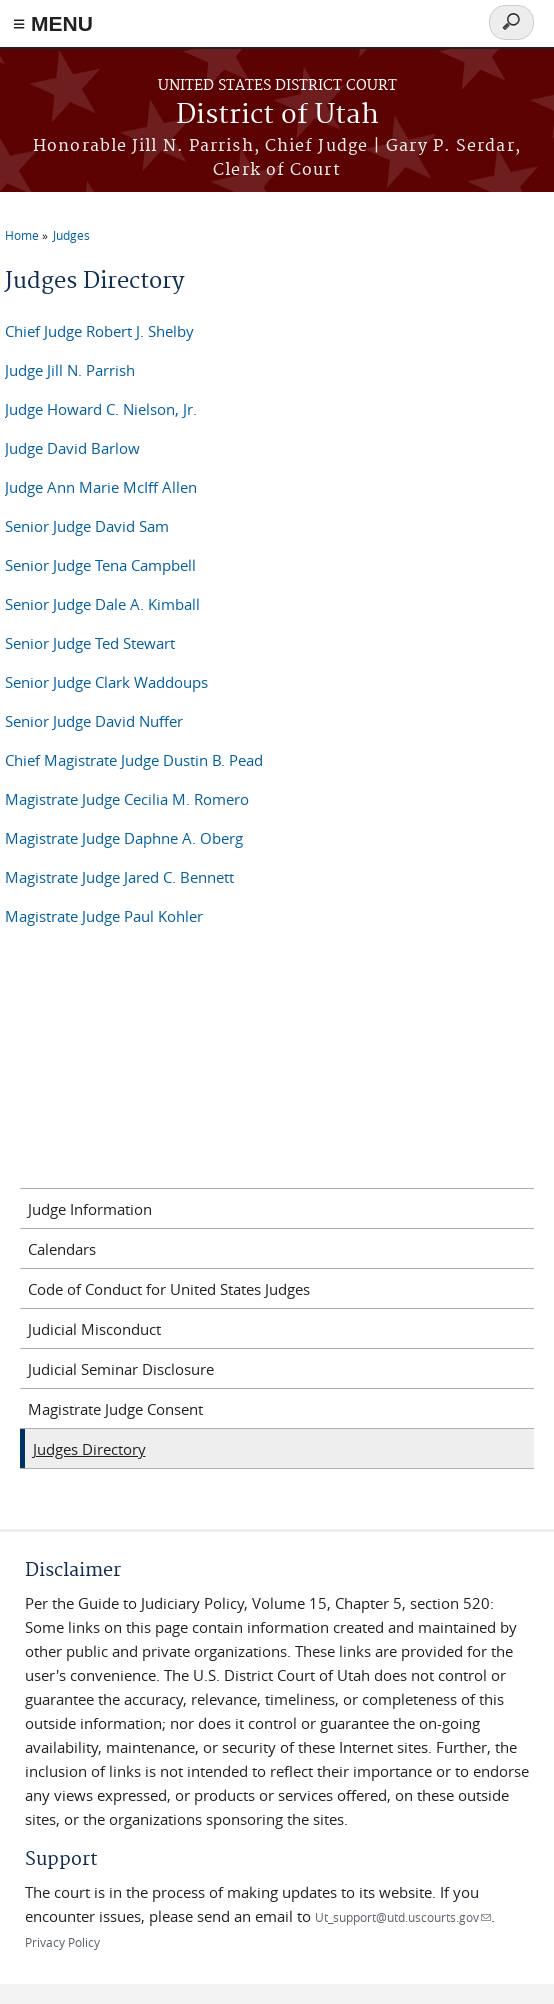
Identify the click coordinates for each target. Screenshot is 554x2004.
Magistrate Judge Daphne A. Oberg (124, 838)
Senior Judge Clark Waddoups (106, 682)
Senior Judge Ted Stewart (90, 643)
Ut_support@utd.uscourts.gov (403, 1917)
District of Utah (277, 115)
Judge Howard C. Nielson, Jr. (101, 409)
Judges (71, 235)
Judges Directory (89, 1449)
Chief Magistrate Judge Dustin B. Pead (134, 760)
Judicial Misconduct (94, 1329)
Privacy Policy (62, 1942)
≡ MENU (53, 23)
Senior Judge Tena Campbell (100, 565)
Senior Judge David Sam (87, 526)
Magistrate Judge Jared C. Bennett (119, 877)
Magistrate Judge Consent (115, 1409)
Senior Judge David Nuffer (94, 721)
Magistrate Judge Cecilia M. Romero (127, 799)
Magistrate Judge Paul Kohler (104, 916)
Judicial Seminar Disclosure (121, 1369)
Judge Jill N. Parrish (70, 370)
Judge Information (90, 1209)
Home (22, 235)
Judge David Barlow (72, 448)
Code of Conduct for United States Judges (169, 1289)
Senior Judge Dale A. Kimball (102, 604)
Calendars (62, 1249)
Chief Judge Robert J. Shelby (99, 331)
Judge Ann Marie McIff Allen (101, 487)
